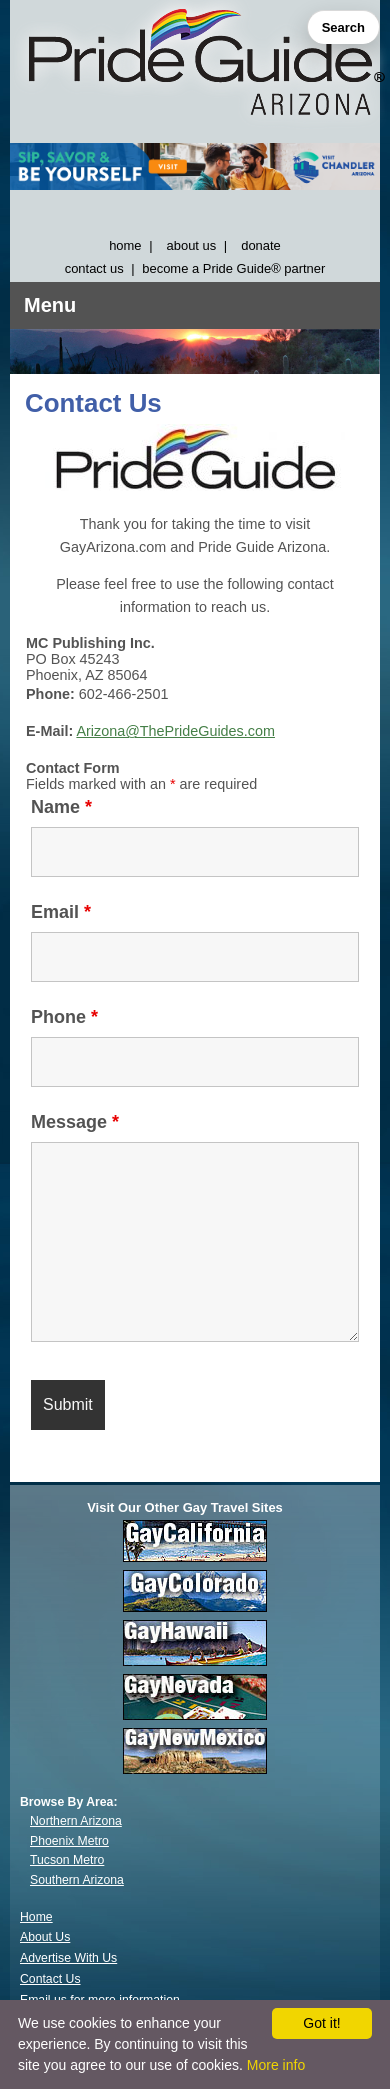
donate (261, 245)
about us (192, 245)
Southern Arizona (77, 1880)
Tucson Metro (67, 1860)
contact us (94, 268)
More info (276, 2065)
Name (61, 807)
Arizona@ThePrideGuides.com (175, 731)
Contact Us (50, 1979)
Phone (64, 1017)
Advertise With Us (68, 1958)
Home (36, 1917)
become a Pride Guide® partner (233, 268)
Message (75, 1122)
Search (343, 27)
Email (61, 912)
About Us (45, 1937)
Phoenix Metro (69, 1841)
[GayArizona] (195, 66)
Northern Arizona (76, 1821)
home (125, 245)
